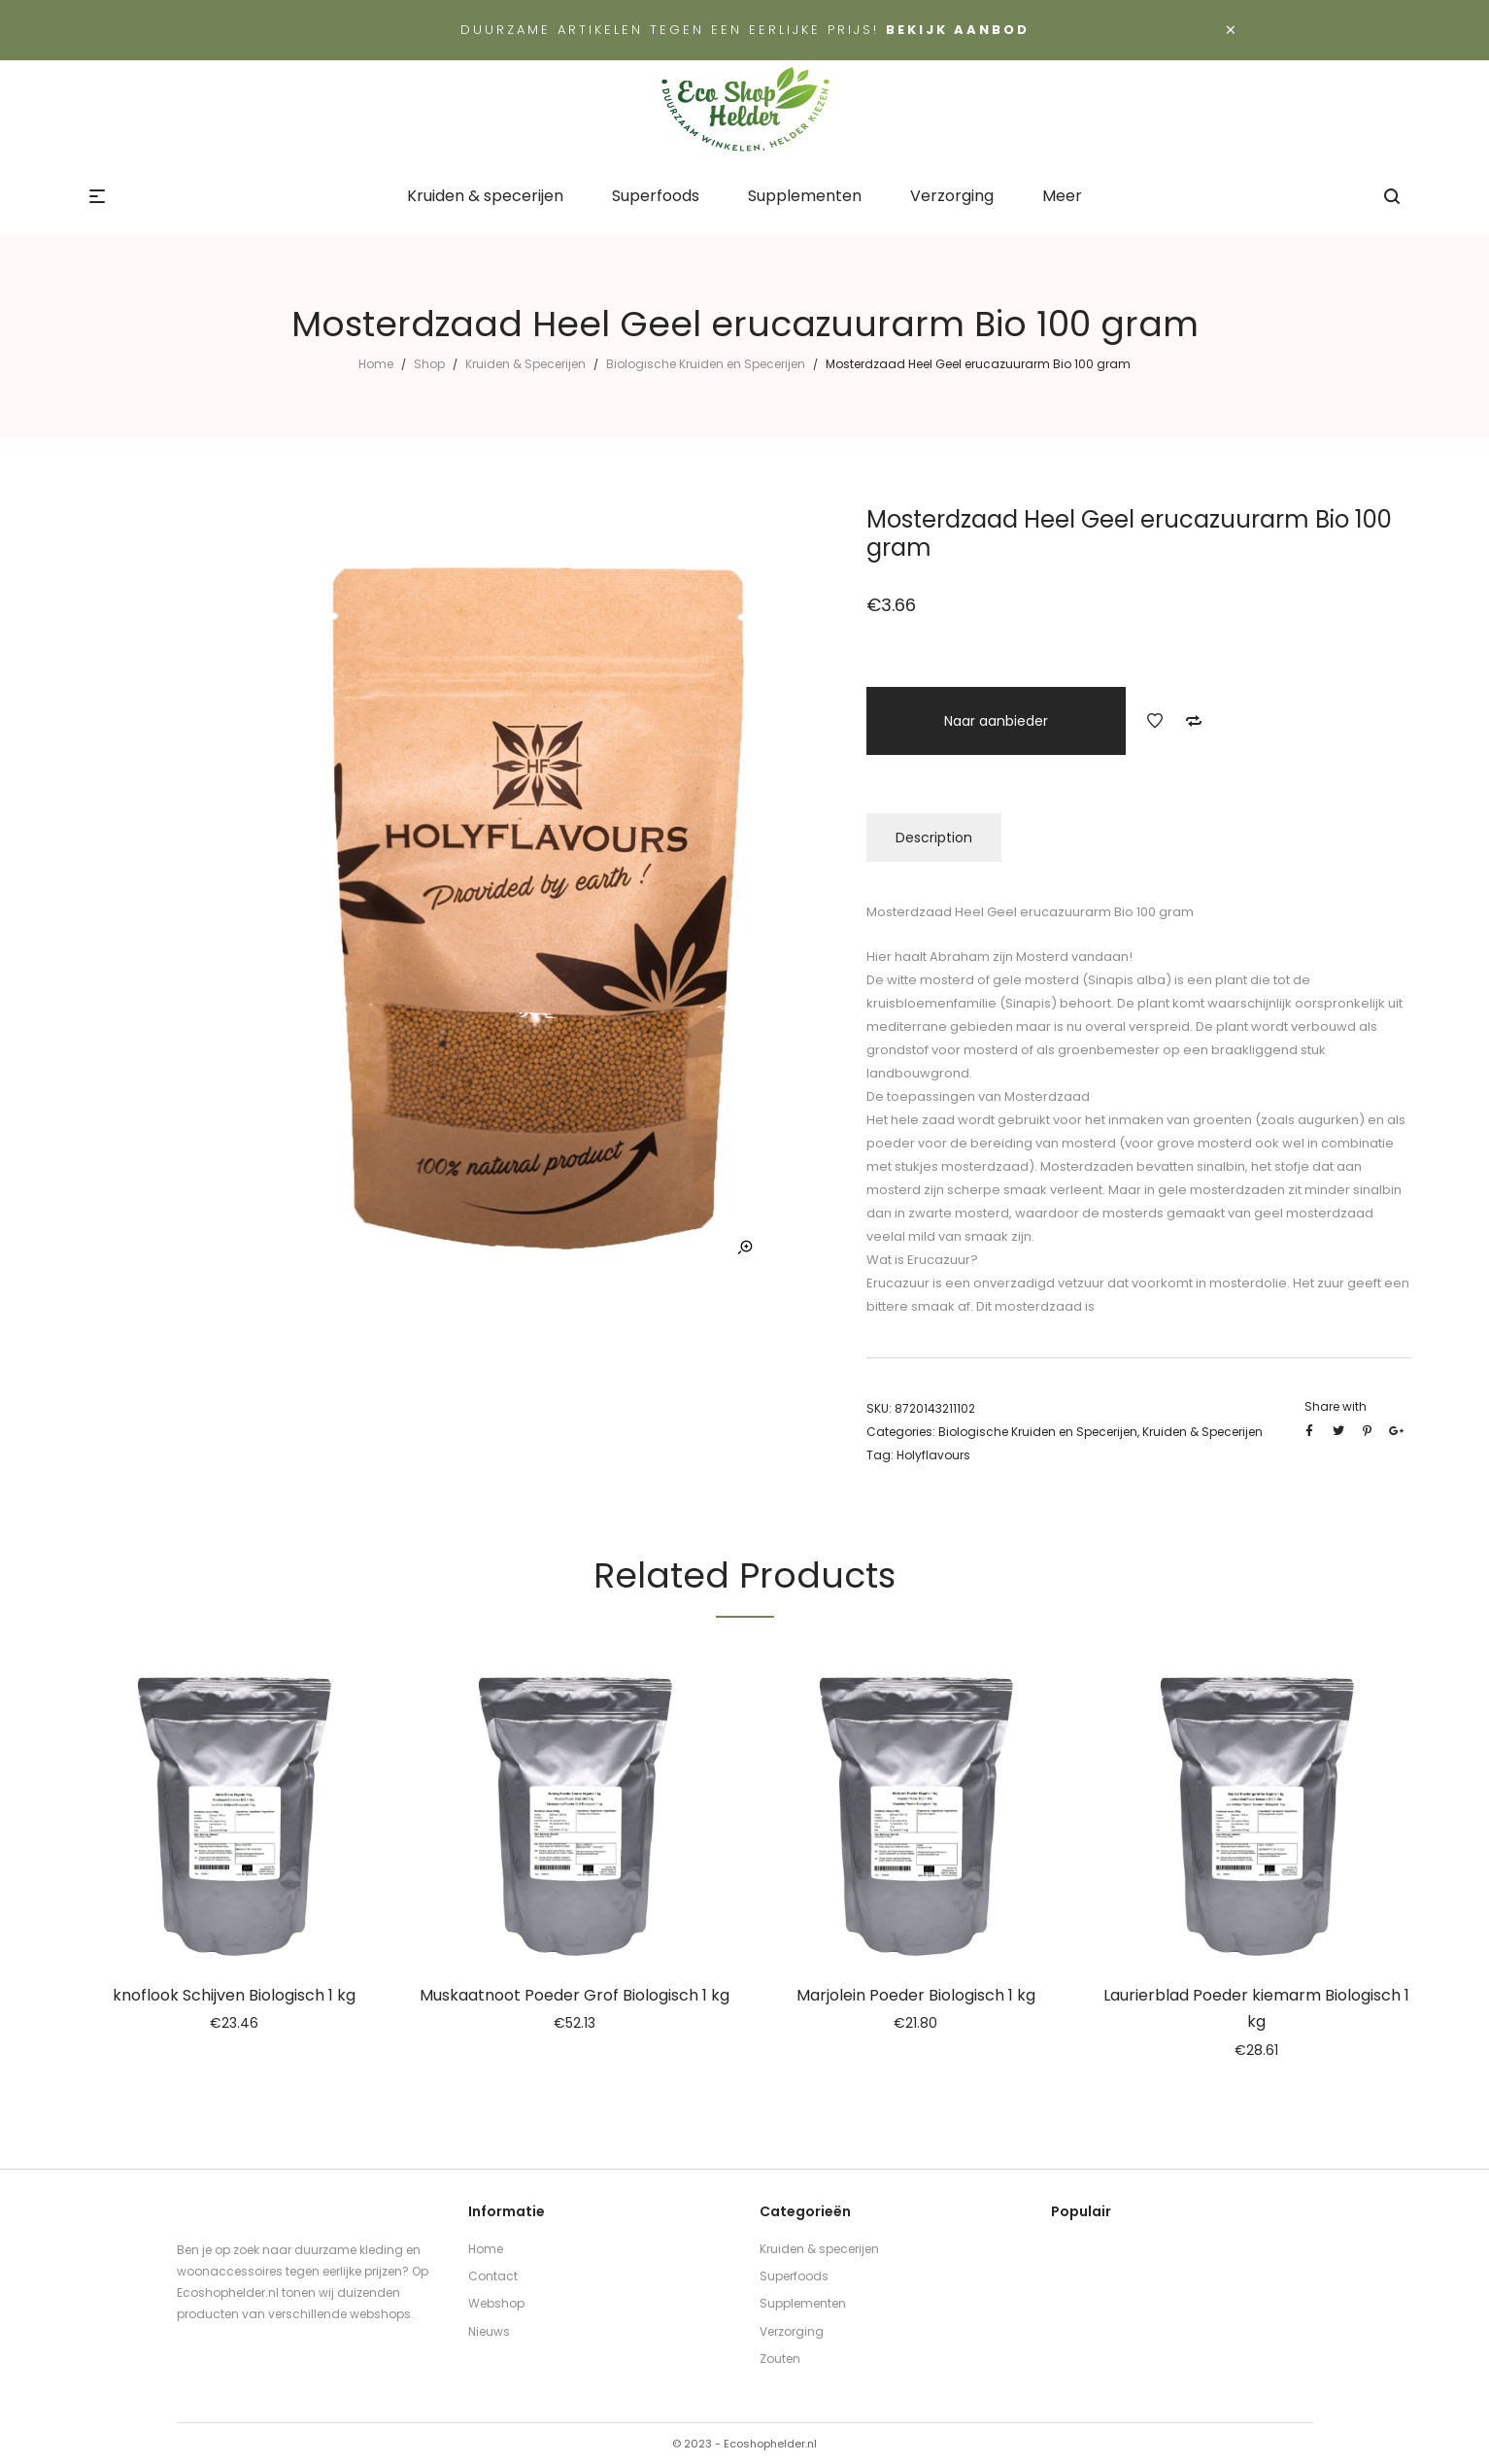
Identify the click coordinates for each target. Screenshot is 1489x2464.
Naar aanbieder (996, 721)
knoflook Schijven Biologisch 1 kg (234, 1995)
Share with (1335, 1406)
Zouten (780, 2358)
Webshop (496, 2303)
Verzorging (792, 2331)
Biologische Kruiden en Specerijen (705, 364)
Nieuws (489, 2331)
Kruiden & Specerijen (525, 364)
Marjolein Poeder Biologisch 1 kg (915, 1995)
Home (375, 364)
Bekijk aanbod (958, 29)
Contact (493, 2276)
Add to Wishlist (1154, 721)
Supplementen (803, 2303)
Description (934, 837)
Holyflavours (933, 1455)
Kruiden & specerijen (819, 2249)
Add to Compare (1193, 721)
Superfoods (794, 2276)
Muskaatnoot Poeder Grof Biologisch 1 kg (574, 1995)
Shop (429, 364)
